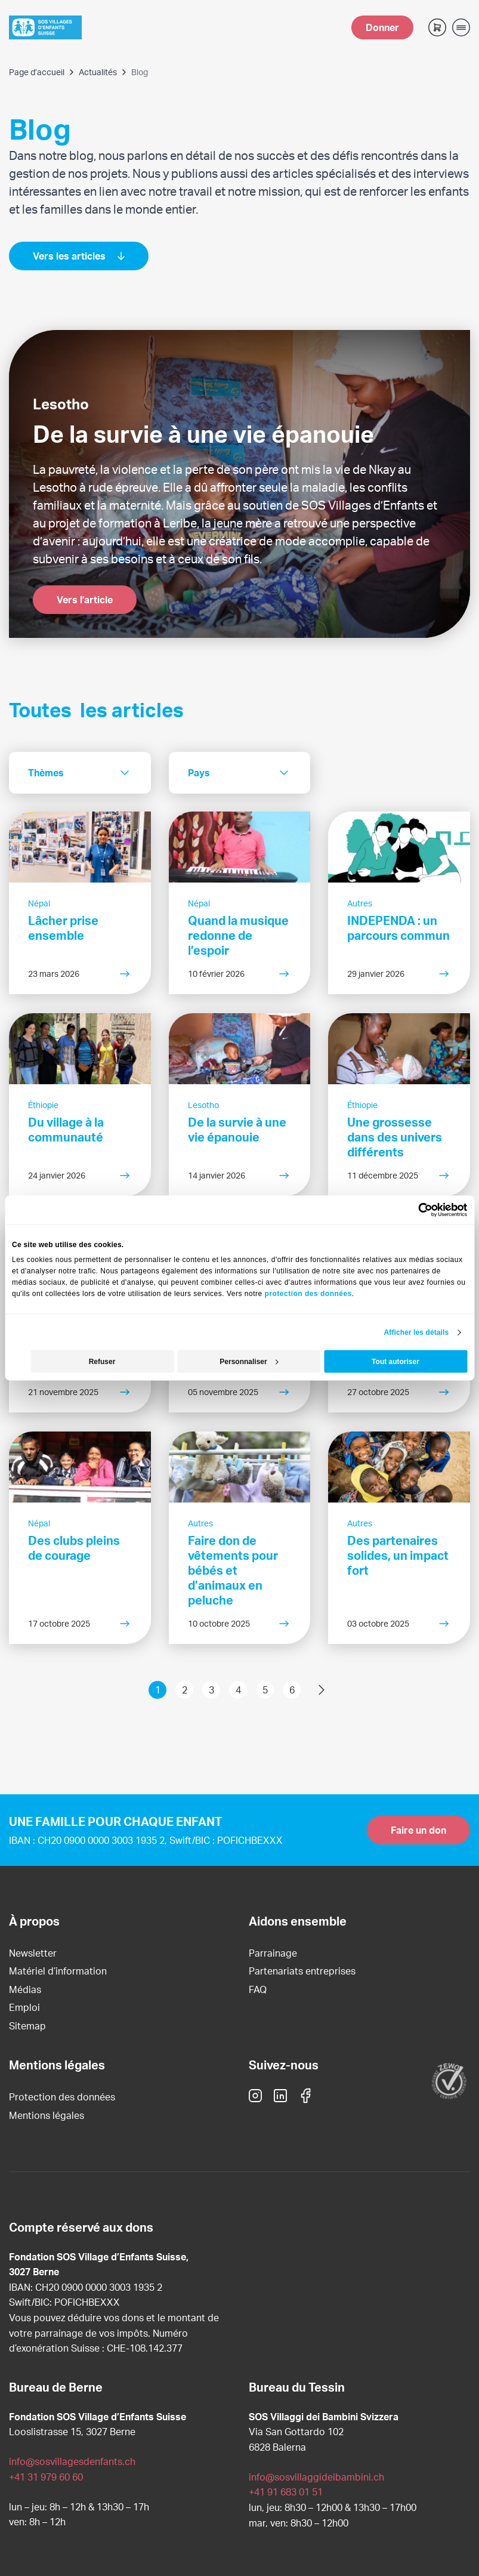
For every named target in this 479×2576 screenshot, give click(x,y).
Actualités (98, 72)
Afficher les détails (416, 1332)
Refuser (102, 1362)
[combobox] (80, 773)
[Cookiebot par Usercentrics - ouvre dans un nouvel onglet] (415, 1209)
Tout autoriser (395, 1362)
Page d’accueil (36, 72)
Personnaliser (249, 1362)
